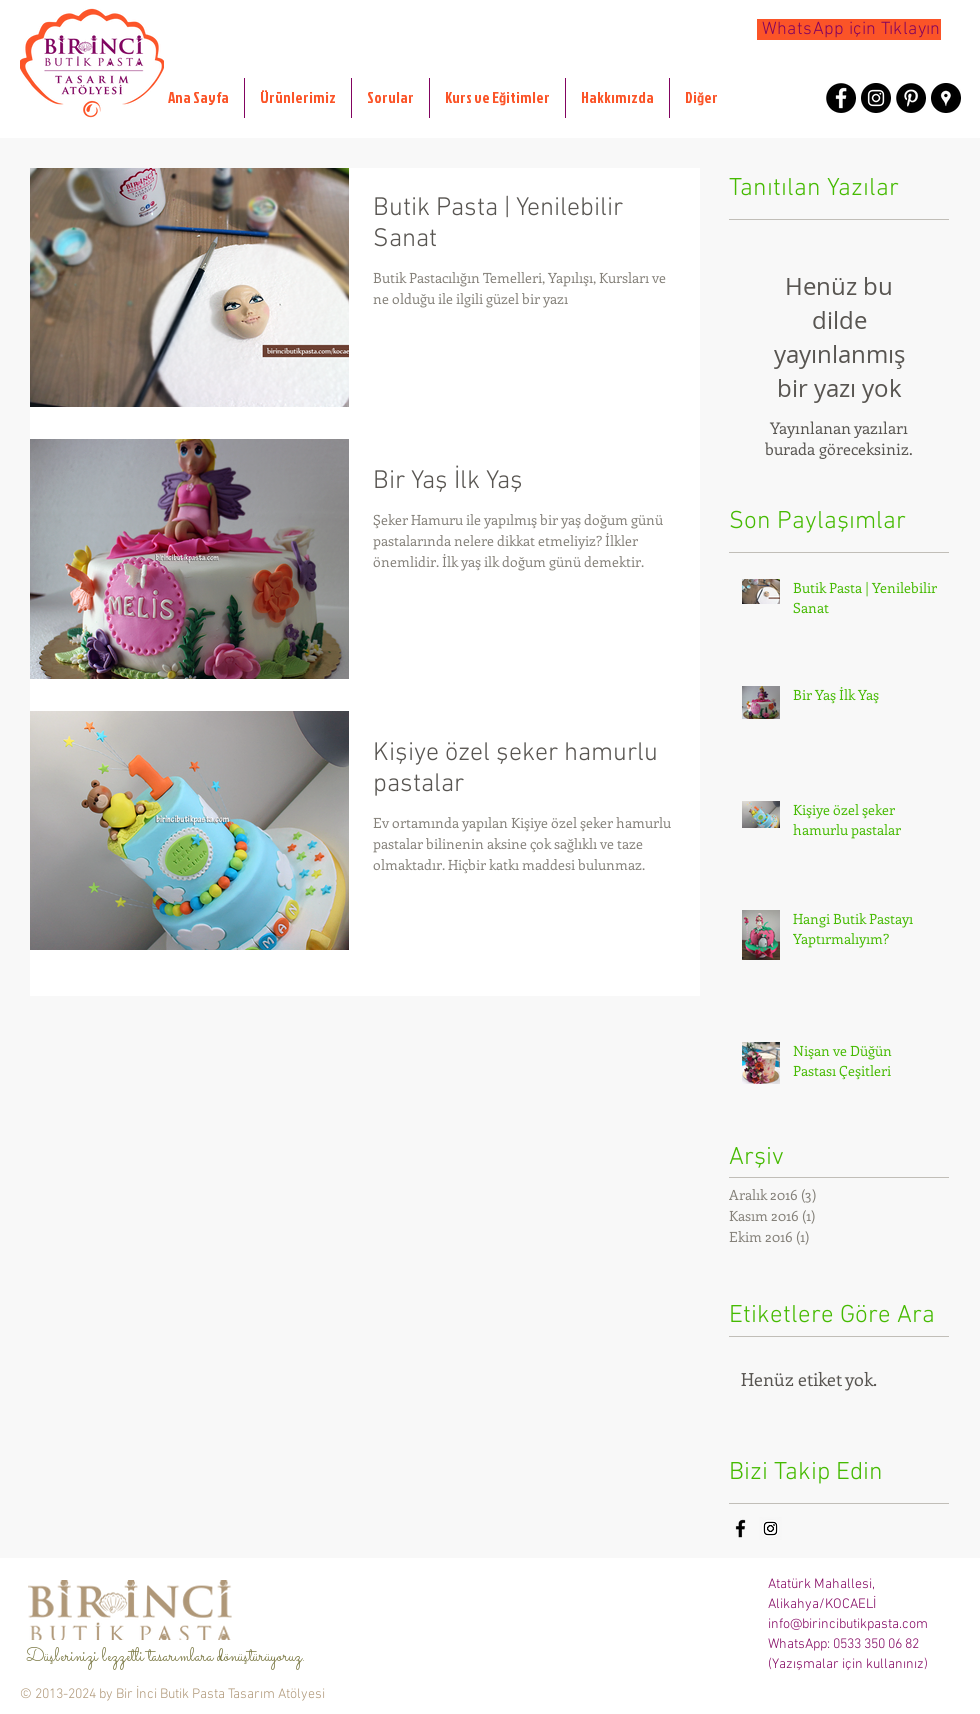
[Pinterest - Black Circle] (911, 98)
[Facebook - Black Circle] (841, 98)
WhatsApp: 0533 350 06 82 (843, 1644)
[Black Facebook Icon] (740, 1528)
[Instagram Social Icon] (770, 1528)
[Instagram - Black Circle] (876, 98)
